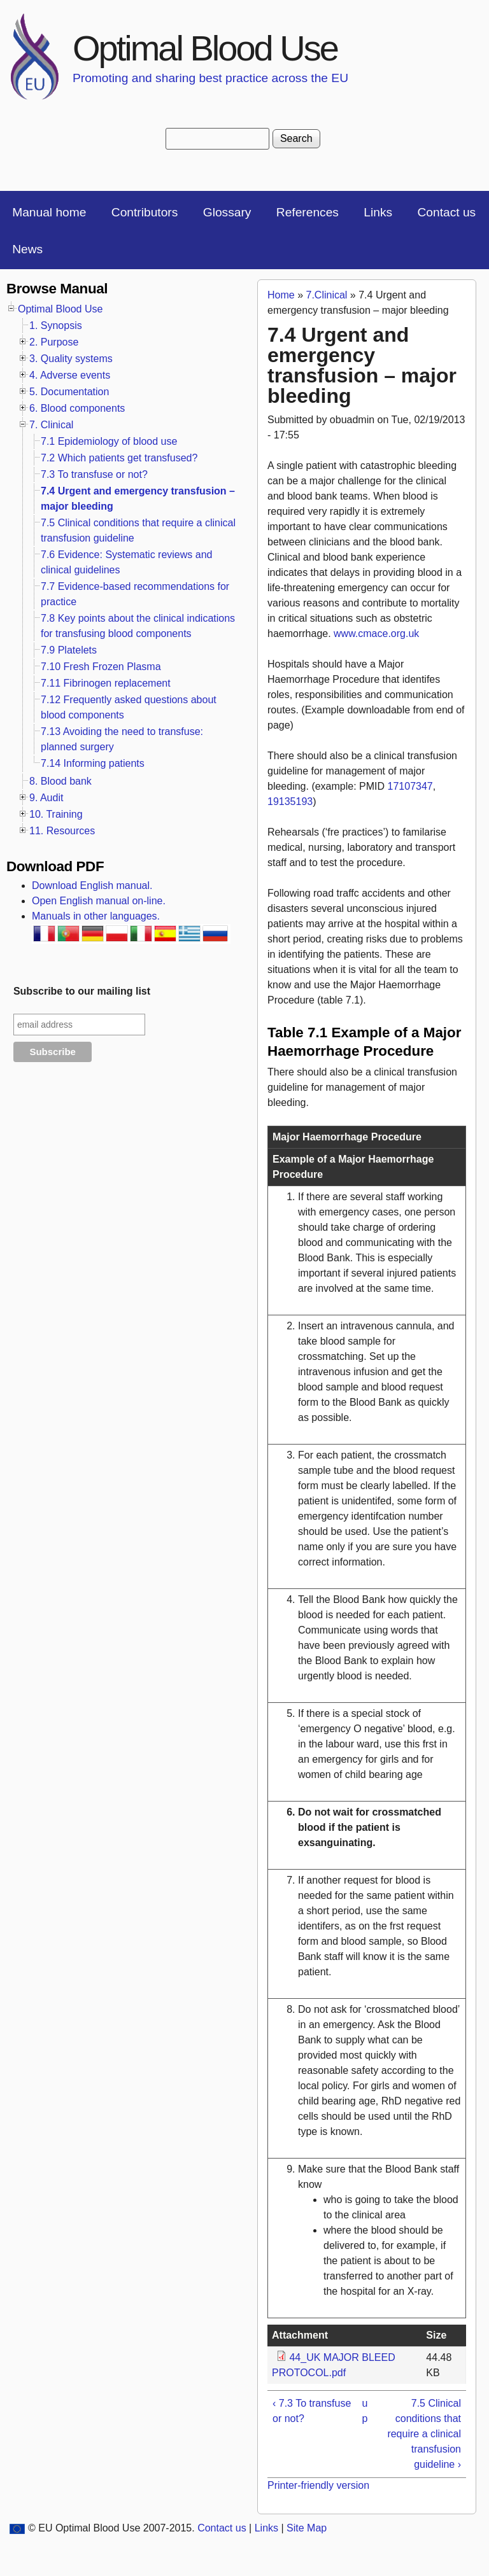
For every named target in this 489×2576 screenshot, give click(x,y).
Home (281, 295)
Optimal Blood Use (205, 48)
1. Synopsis (55, 325)
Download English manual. (92, 885)
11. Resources (62, 830)
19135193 (290, 801)
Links (378, 212)
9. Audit (46, 797)
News (27, 249)
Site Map (307, 2528)
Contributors (144, 212)
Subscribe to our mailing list (81, 991)
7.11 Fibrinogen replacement (106, 683)
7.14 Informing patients (93, 763)
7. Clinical (51, 424)
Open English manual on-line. (99, 900)
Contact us (446, 212)
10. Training (56, 814)
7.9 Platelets (69, 650)
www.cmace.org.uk (376, 633)
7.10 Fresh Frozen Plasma (101, 666)
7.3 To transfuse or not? (94, 474)
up (365, 2411)
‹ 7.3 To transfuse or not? (312, 2411)
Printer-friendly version (318, 2485)
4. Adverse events (69, 375)
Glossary (227, 212)
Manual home (49, 212)
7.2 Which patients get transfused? (119, 457)
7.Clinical (326, 295)
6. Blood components (77, 408)
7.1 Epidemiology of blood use (109, 441)
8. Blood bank (60, 781)
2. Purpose (53, 342)
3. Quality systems (71, 358)
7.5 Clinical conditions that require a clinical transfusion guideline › (424, 2434)
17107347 (410, 786)
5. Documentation (69, 391)
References (307, 212)
